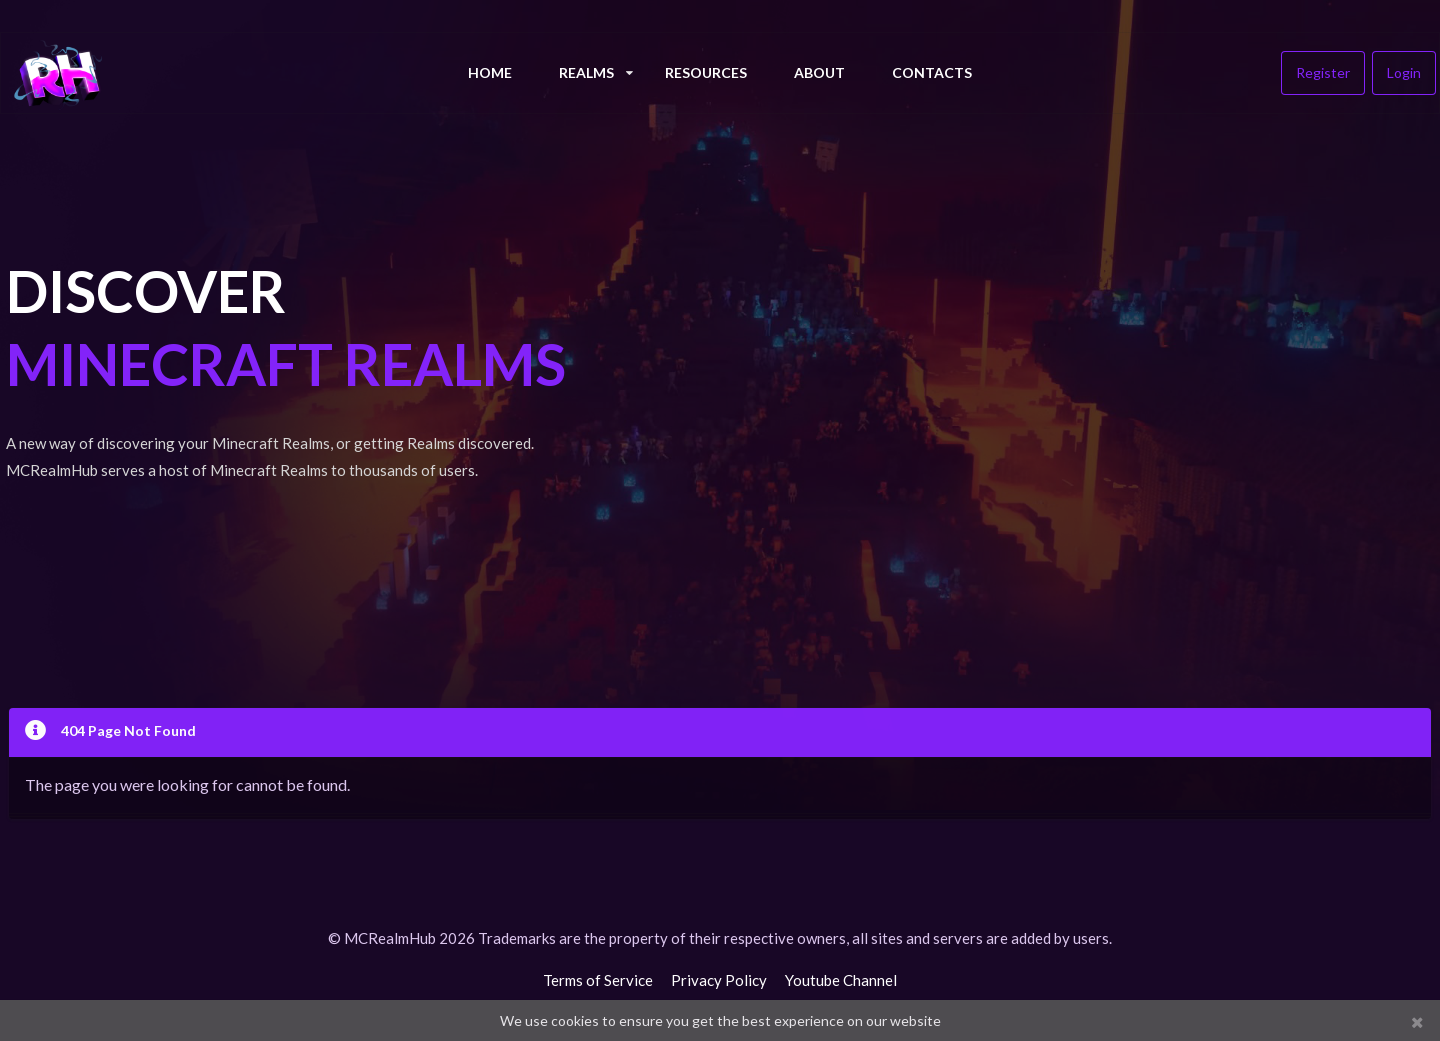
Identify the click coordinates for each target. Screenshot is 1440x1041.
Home (490, 72)
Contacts (932, 72)
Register (1323, 72)
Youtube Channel (841, 980)
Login (1404, 72)
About (819, 72)
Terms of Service (598, 980)
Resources (706, 72)
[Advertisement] (993, 400)
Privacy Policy (719, 980)
